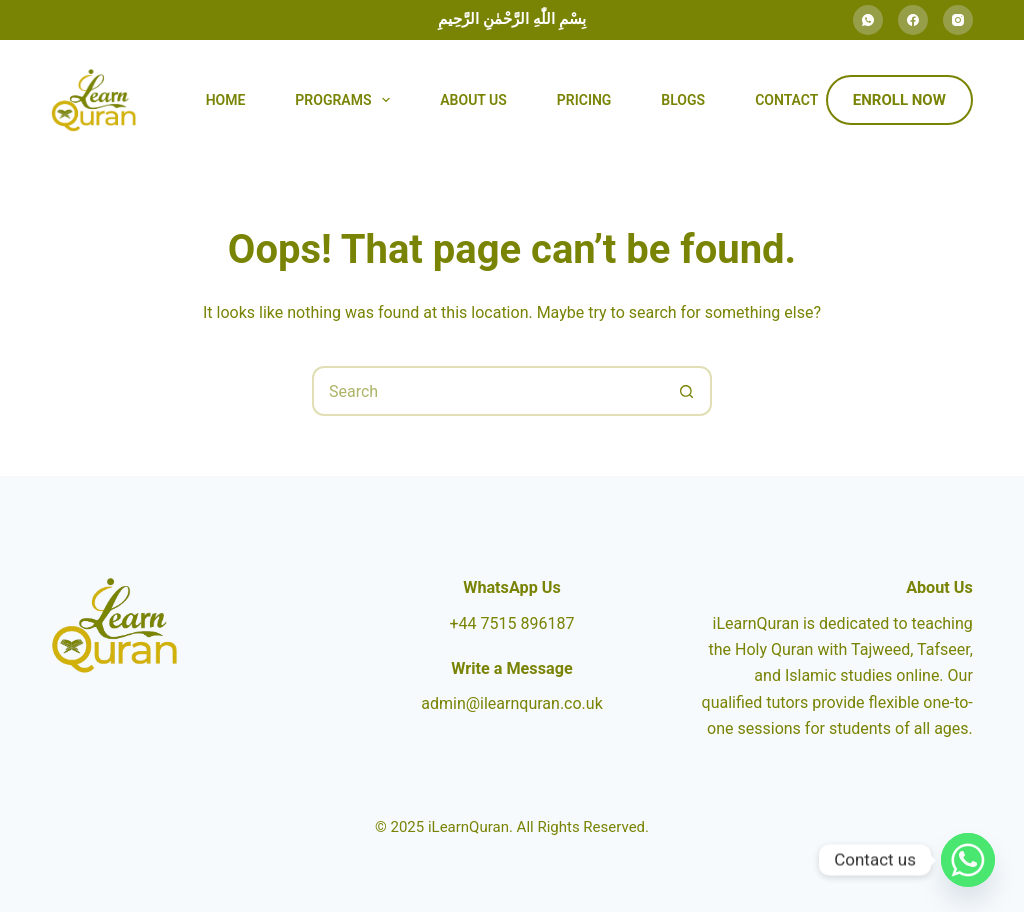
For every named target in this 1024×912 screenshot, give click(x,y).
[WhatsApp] (868, 20)
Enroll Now (899, 100)
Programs (346, 100)
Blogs (683, 100)
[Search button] (687, 391)
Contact (786, 100)
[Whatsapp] (968, 860)
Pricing (584, 100)
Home (226, 100)
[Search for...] (487, 391)
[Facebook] (913, 20)
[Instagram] (958, 20)
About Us (473, 100)
